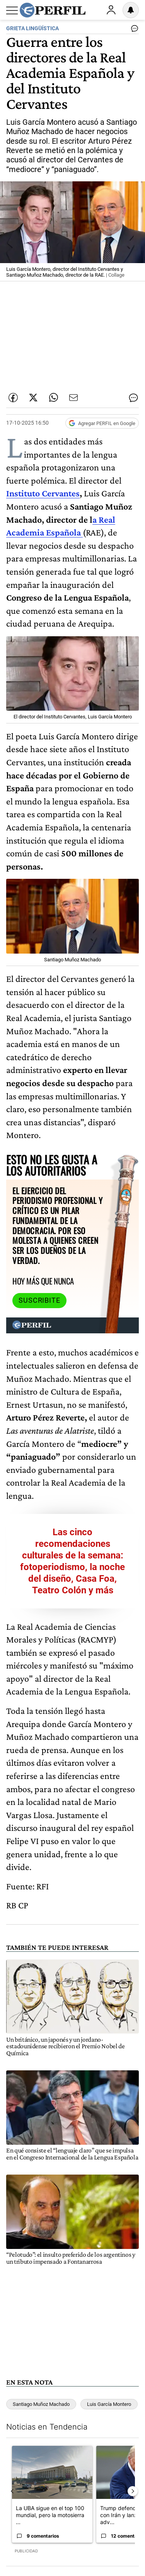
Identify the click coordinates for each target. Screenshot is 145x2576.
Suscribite (39, 1300)
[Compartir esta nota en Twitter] (33, 398)
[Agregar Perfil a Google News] (102, 423)
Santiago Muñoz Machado (41, 2404)
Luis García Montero (109, 2404)
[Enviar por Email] (73, 398)
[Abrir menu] (12, 10)
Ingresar (111, 10)
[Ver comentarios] (133, 30)
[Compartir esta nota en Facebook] (13, 398)
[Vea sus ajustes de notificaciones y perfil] (130, 10)
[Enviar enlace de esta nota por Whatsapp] (53, 398)
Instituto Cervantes (43, 493)
